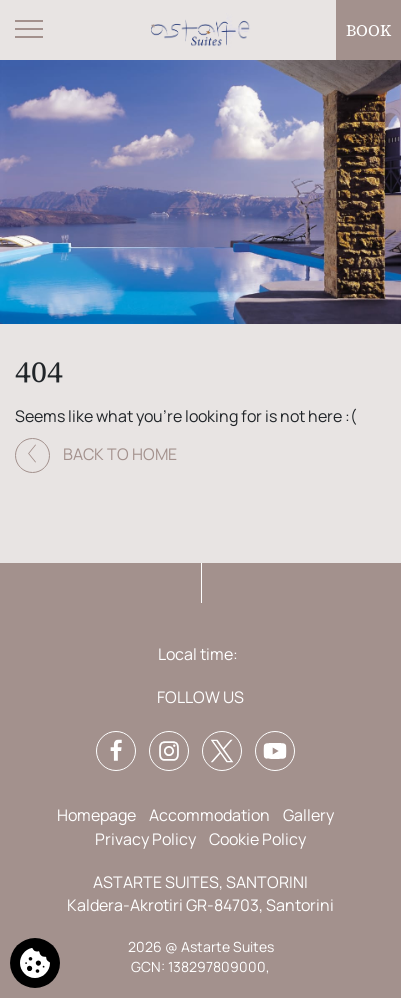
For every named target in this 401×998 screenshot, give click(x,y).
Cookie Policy (257, 839)
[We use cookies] (35, 963)
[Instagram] (169, 751)
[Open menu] (30, 30)
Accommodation (209, 815)
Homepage (96, 815)
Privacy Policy (145, 839)
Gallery (308, 815)
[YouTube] (275, 751)
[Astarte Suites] (201, 30)
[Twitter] (222, 751)
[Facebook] (116, 751)
